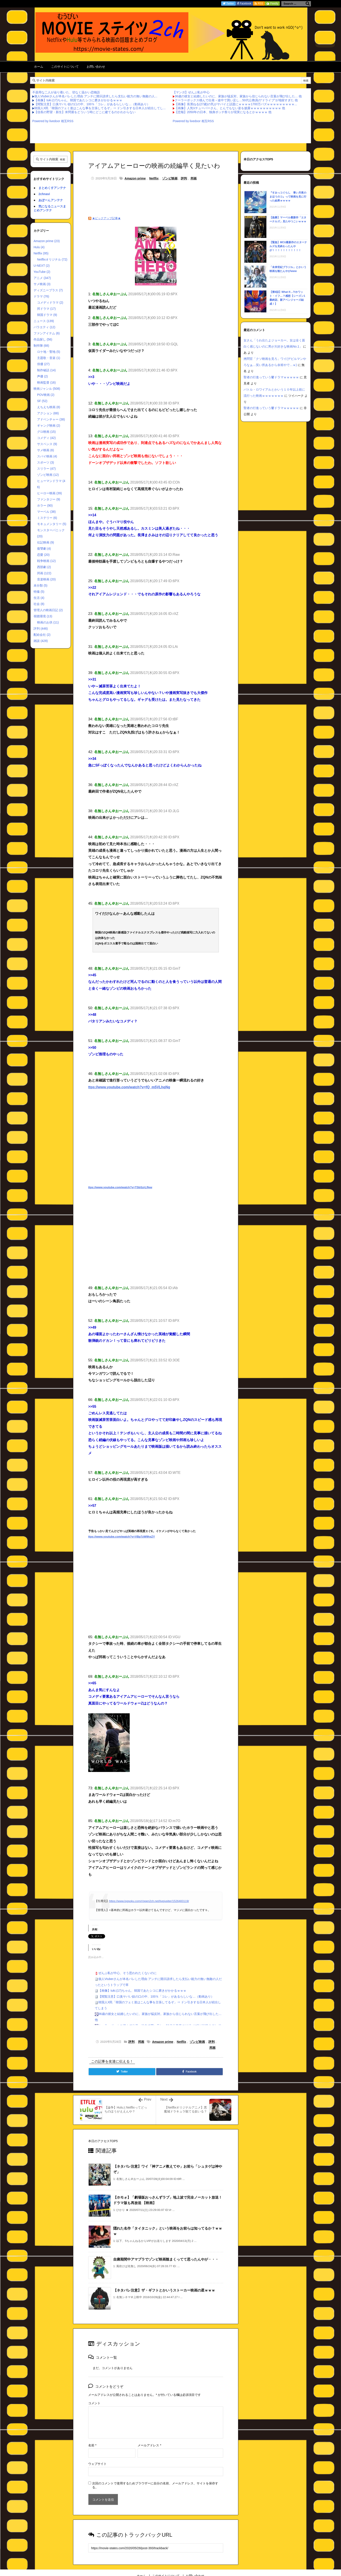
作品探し (43, 339)
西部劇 (44, 567)
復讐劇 (44, 548)
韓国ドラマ (47, 315)
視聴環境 (43, 616)
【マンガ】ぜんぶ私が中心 (191, 92)
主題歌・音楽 (48, 358)
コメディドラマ (50, 302)
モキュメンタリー (51, 524)
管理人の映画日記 (48, 610)
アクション (48, 413)
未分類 (40, 585)
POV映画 (45, 395)
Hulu (39, 247)
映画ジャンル (47, 388)
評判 (184, 178)
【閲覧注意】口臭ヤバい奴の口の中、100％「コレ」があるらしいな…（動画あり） (92, 104)
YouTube (42, 272)
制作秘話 (46, 370)
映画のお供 (48, 622)
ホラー (45, 505)
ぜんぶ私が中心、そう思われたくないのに (127, 1973)
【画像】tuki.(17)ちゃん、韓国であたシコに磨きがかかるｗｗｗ (78, 100)
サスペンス (47, 444)
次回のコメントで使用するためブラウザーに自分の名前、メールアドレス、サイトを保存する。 (155, 2485)
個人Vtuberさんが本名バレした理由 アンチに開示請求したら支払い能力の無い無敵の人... (95, 96)
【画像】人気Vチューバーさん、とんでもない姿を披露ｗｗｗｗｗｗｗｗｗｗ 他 (230, 108)
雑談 (41, 641)
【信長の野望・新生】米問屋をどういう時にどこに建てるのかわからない (85, 112)
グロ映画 (46, 431)
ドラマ (41, 296)
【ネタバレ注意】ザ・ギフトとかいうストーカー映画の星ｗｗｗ (164, 2290)
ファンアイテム (47, 333)
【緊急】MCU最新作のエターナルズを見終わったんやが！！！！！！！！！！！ (288, 246)
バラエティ (44, 327)
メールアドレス (149, 2445)
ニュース (44, 321)
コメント (94, 2403)
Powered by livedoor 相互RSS (53, 121)
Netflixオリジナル (52, 259)
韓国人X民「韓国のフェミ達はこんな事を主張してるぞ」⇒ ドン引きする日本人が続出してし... (100, 108)
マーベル (46, 511)
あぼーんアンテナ (50, 200)
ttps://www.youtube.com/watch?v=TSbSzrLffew (120, 1187)
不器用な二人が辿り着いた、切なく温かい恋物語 (66, 92)
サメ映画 (42, 284)
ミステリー (47, 518)
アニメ (42, 278)
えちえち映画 (48, 407)
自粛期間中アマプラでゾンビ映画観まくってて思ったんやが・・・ (166, 2259)
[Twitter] (122, 2071)
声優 (42, 376)
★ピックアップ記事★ (106, 218)
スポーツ (45, 462)
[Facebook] (189, 2071)
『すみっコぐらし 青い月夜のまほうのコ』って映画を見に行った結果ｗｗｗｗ (287, 196)
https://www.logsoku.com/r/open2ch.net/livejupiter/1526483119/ (149, 1901)
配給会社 (42, 634)
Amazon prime (135, 178)
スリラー (46, 468)
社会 (39, 604)
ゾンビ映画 (170, 178)
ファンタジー (48, 499)
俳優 (43, 364)
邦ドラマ (46, 308)
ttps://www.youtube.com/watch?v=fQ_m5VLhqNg (129, 1087)
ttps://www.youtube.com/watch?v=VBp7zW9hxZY (121, 1536)
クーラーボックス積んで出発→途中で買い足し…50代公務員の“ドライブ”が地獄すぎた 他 (236, 100)
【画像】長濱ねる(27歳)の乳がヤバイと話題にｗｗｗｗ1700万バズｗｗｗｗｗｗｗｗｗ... (236, 104)
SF (42, 401)
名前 (92, 2445)
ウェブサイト (97, 2463)
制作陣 (41, 345)
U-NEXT (42, 265)
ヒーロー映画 (49, 493)
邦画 (193, 178)
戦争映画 (46, 561)
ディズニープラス (48, 290)
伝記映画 (45, 542)
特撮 (39, 591)
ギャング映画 (48, 425)
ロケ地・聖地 (48, 351)
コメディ (46, 438)
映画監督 (46, 382)
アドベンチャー (51, 419)
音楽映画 (46, 579)
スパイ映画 (47, 456)
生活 (39, 598)
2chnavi (44, 194)
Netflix (154, 178)
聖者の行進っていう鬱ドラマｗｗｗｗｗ (271, 377)
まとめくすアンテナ (52, 188)
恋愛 (43, 554)
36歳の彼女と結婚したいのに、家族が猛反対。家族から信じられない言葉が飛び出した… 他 (238, 96)
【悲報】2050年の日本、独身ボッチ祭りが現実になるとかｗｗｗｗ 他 (223, 112)
